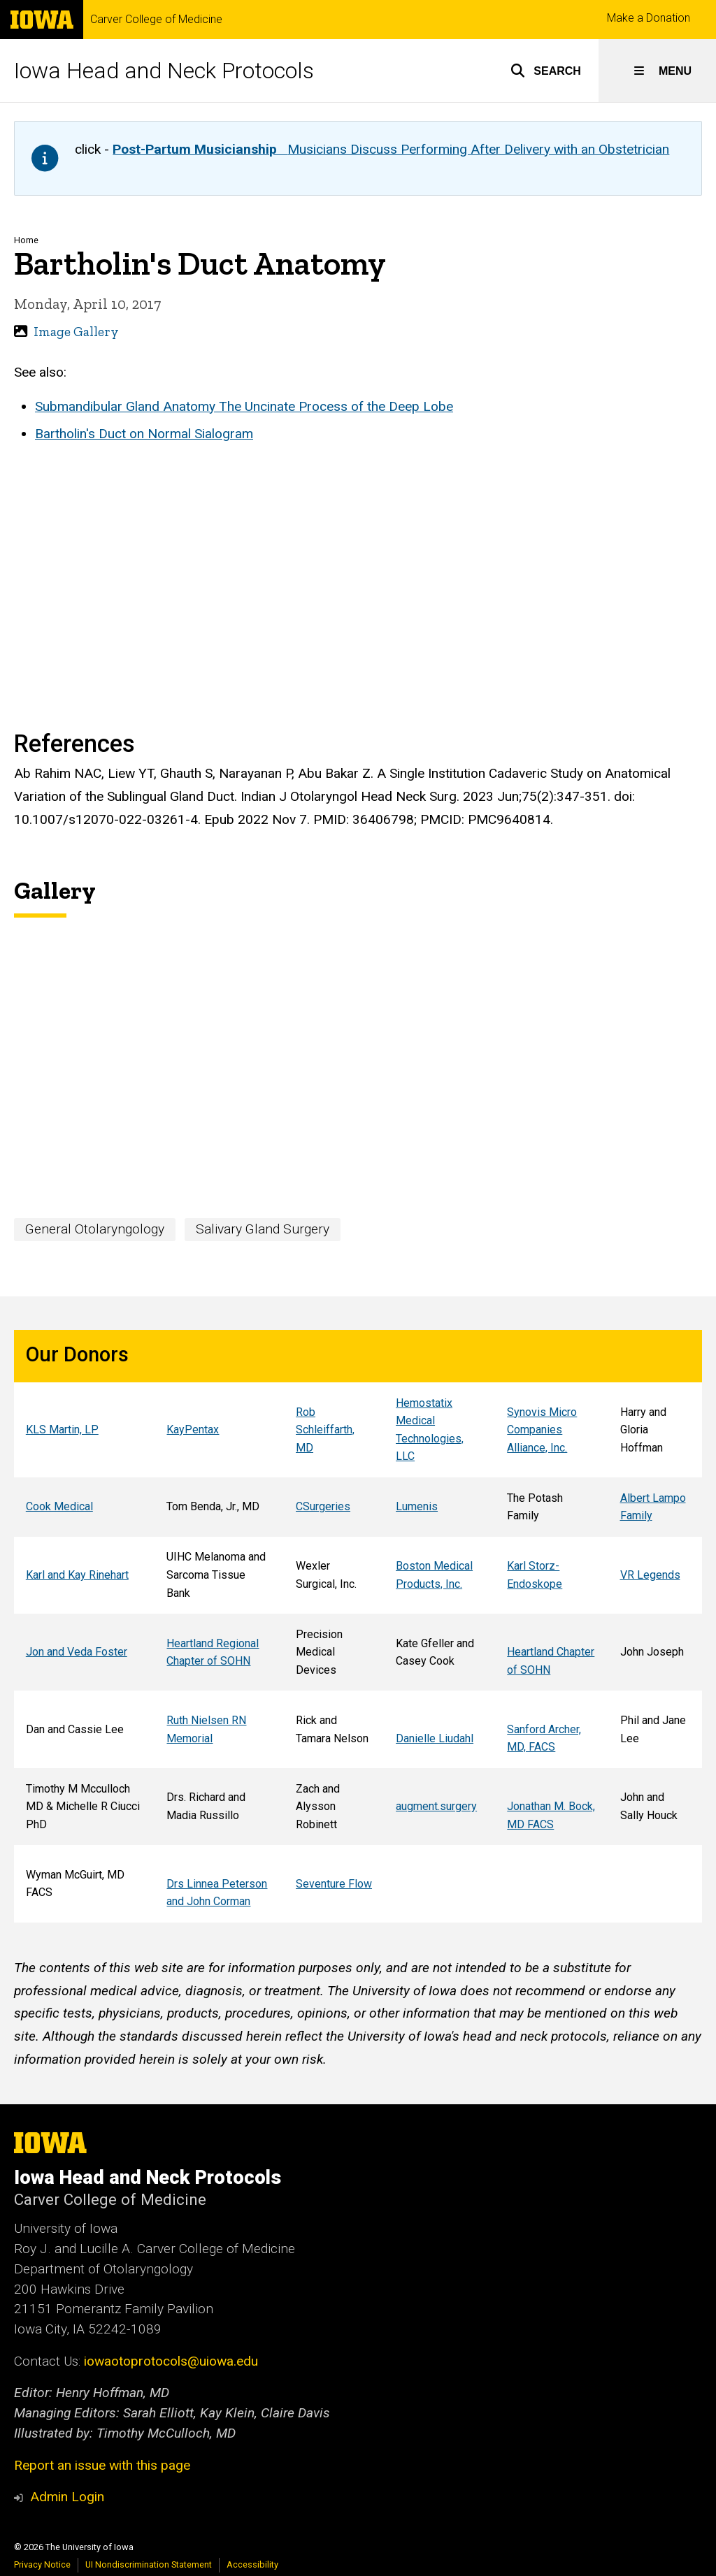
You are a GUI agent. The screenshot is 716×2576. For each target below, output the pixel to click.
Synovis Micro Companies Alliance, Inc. (542, 1429)
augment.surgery (436, 1806)
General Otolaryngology (94, 1229)
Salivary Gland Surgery (262, 1229)
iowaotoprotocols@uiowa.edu (171, 2361)
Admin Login (67, 2497)
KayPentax (192, 1429)
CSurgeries (323, 1507)
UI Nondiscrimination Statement (148, 2564)
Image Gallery (76, 332)
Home (26, 240)
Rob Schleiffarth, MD (325, 1429)
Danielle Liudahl (434, 1738)
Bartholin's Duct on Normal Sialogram (144, 434)
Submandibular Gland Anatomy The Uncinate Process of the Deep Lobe (244, 406)
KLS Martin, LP (62, 1429)
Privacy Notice (42, 2564)
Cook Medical (59, 1507)
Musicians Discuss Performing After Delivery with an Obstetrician (391, 149)
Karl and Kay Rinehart (77, 1575)
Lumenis (417, 1507)
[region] (358, 1626)
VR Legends (650, 1575)
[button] (546, 70)
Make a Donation (648, 17)
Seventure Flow (334, 1883)
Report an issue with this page (102, 2465)
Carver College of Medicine (156, 19)
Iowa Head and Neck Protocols (164, 70)
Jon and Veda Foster (76, 1652)
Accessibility (252, 2564)
